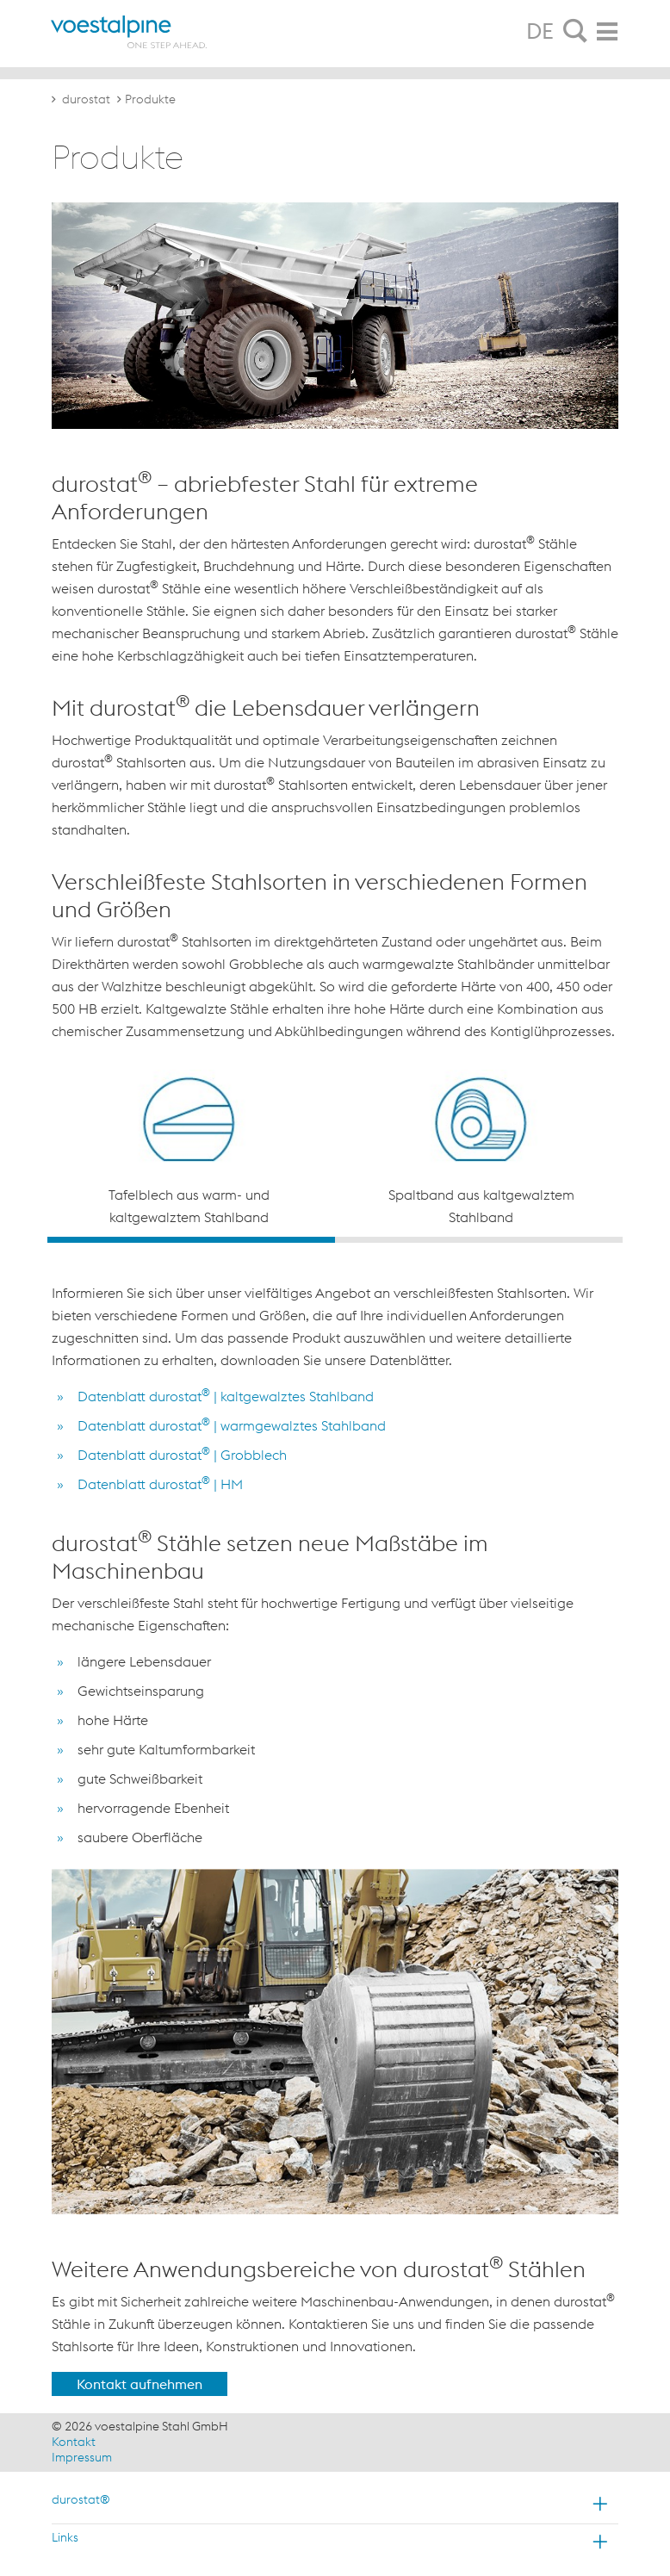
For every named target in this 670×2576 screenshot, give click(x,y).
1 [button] (191, 1240)
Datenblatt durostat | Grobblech (182, 1454)
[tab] (575, 31)
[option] (189, 1149)
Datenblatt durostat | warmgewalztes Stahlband (232, 1425)
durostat (86, 99)
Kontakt (74, 2441)
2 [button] (479, 1240)
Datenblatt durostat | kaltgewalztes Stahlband (226, 1396)
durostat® (81, 2499)
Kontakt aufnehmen (139, 2384)
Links (65, 2537)
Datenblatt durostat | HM (160, 1484)
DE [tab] (540, 31)
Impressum (82, 2457)
